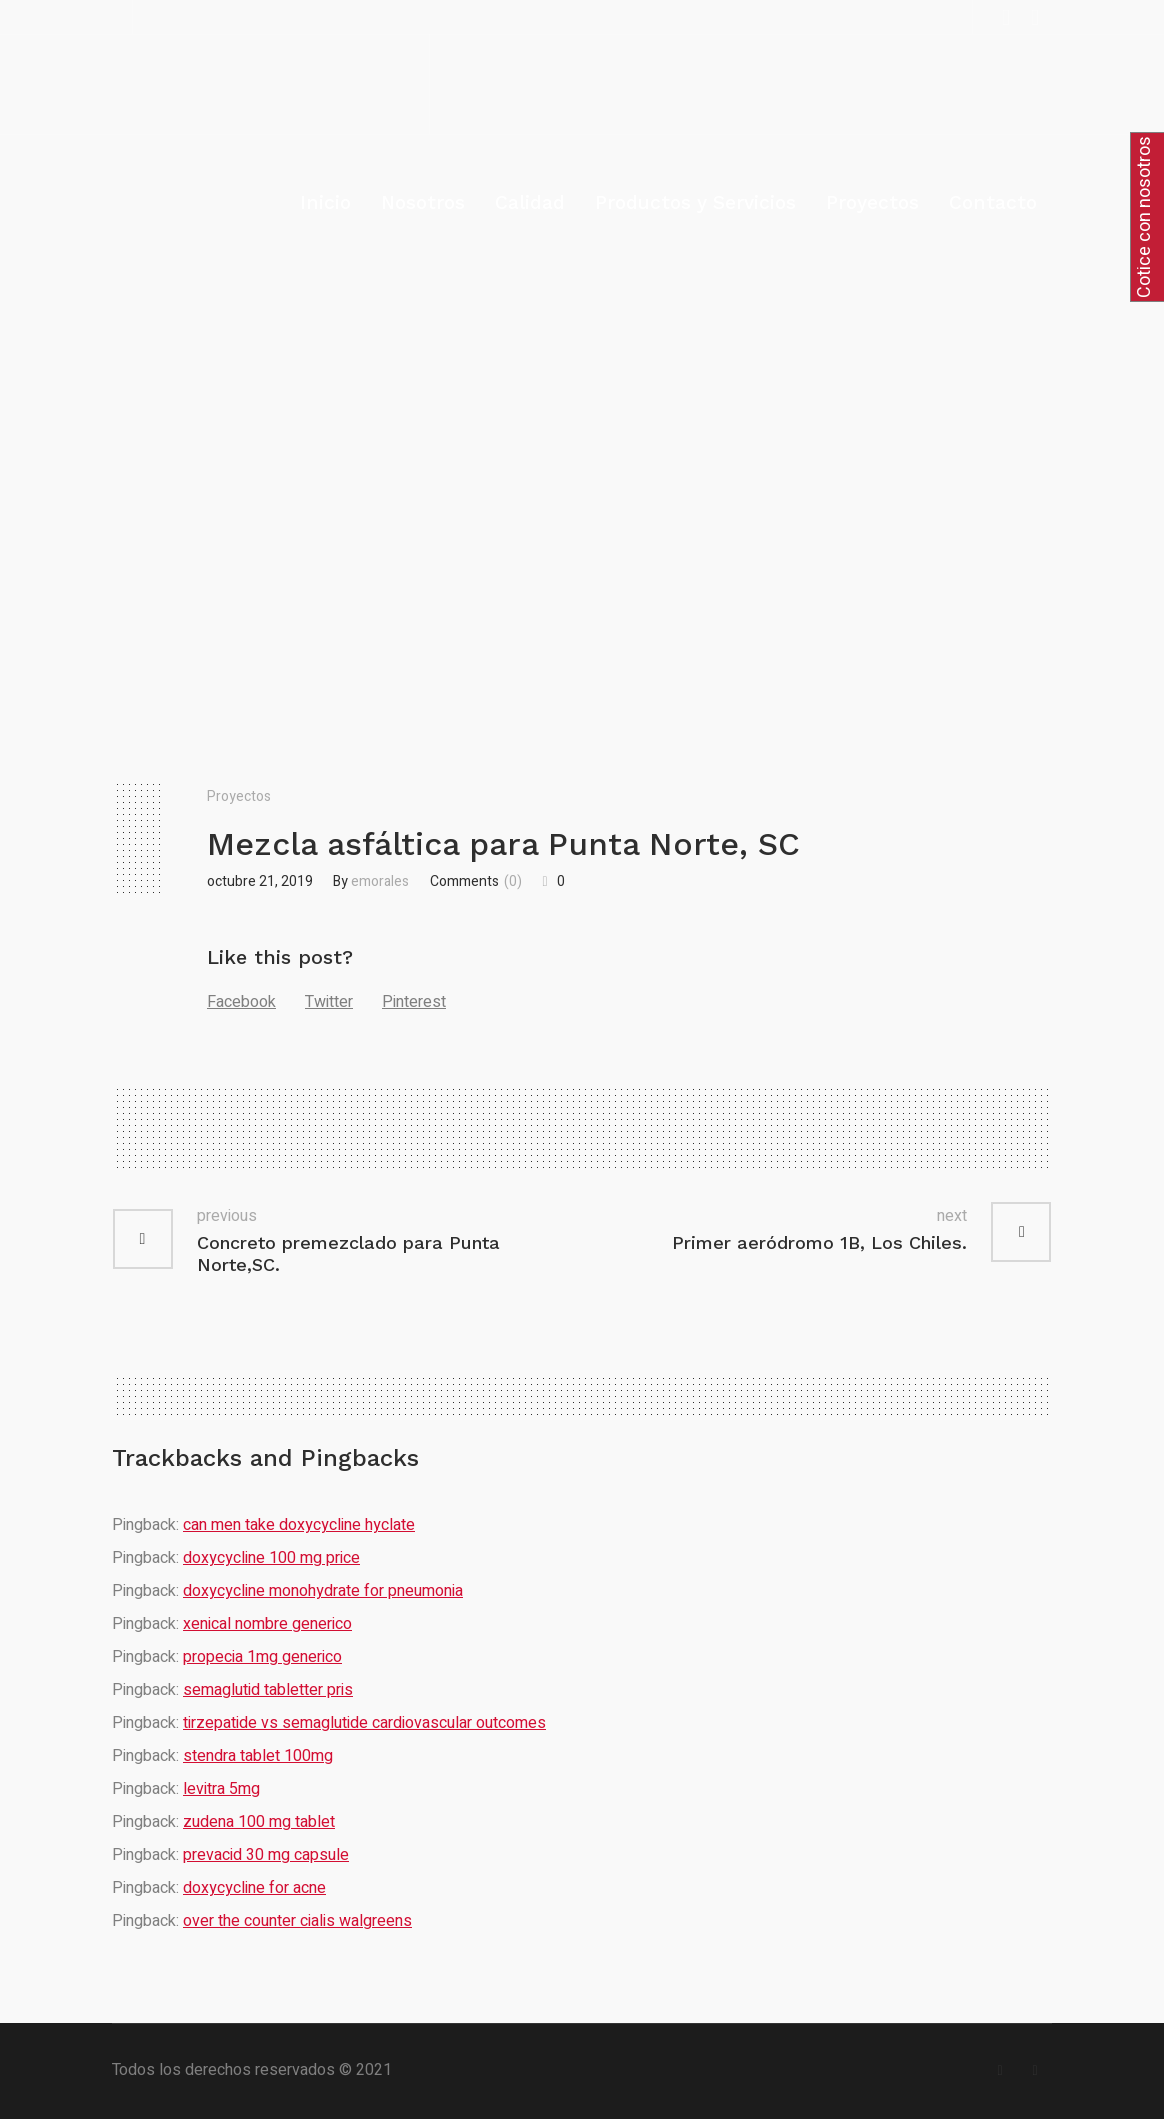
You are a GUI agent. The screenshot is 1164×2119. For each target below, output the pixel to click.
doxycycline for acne (254, 1888)
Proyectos (239, 796)
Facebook (241, 1002)
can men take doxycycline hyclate (299, 1525)
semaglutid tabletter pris (268, 1690)
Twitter (329, 1002)
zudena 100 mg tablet (259, 1822)
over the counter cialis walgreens (297, 1921)
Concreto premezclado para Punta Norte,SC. (348, 1253)
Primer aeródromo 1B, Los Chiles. (819, 1242)
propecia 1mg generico (262, 1657)
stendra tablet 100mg (258, 1756)
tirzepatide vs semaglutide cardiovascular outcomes (364, 1723)
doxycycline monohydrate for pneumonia (323, 1591)
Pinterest (414, 1002)
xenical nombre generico (267, 1624)
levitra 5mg (221, 1789)
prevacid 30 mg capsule (266, 1855)
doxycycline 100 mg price (271, 1558)
